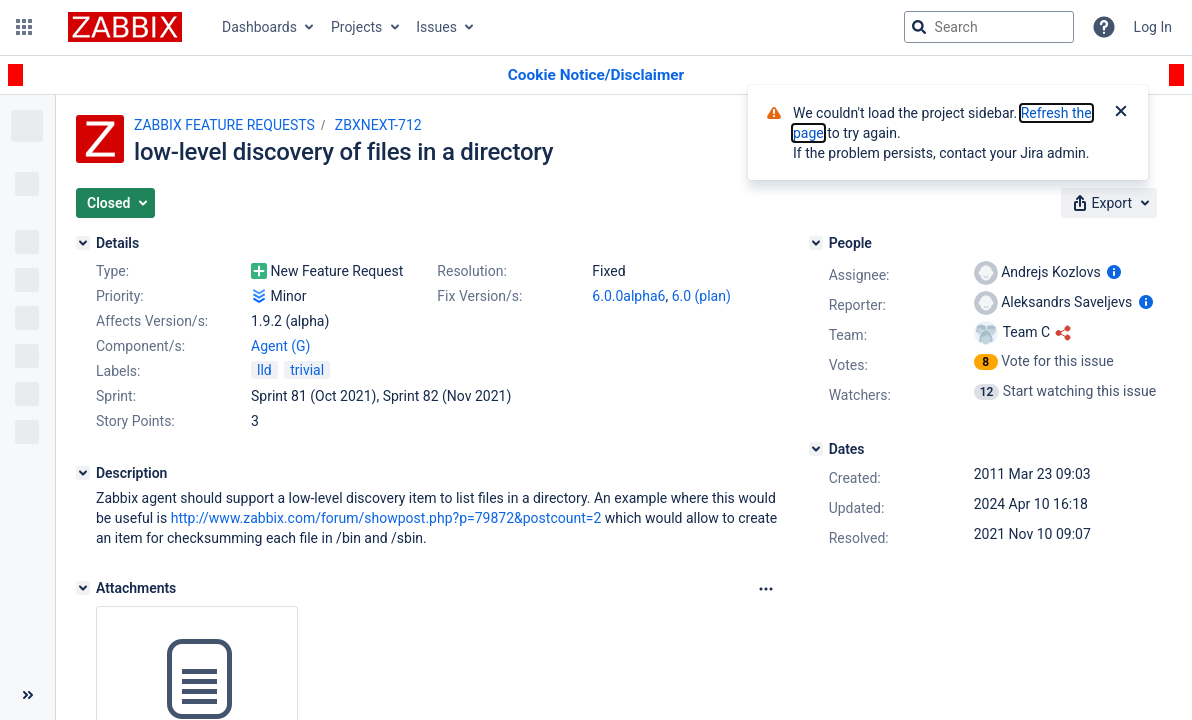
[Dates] (816, 449)
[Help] (1104, 27)
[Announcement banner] (596, 75)
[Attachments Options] (766, 589)
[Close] (1121, 113)
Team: (848, 335)
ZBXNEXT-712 (378, 125)
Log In (1153, 27)
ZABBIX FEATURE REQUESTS (224, 125)
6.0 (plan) (701, 296)
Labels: (118, 371)
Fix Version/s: (479, 296)
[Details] (83, 243)
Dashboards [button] (259, 27)
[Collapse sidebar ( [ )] (27, 695)
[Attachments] (83, 588)
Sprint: (116, 396)
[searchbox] (989, 27)
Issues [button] (436, 27)
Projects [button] (356, 27)
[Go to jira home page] (125, 27)
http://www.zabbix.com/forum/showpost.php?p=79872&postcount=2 (386, 518)
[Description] (83, 473)
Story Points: (135, 421)
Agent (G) (280, 346)
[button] (24, 27)
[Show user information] (1114, 272)
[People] (816, 243)
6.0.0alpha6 (628, 296)
